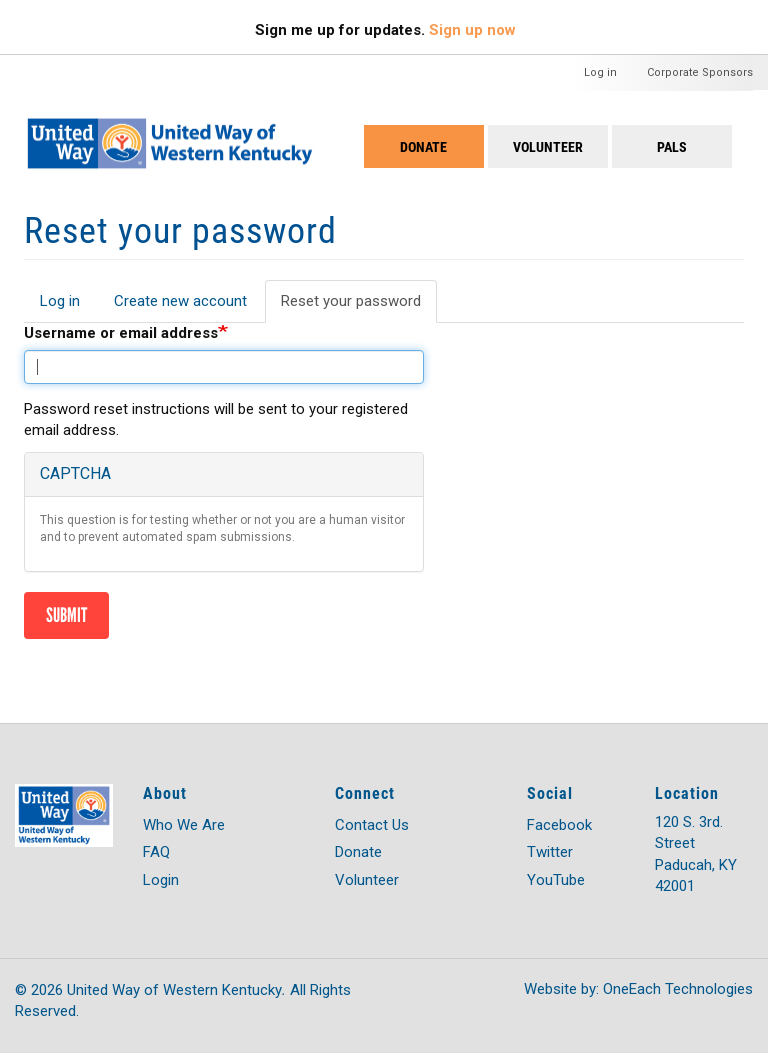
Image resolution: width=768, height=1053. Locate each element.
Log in (600, 72)
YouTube (556, 880)
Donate (423, 146)
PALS (672, 146)
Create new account (180, 301)
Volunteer (548, 146)
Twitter (550, 852)
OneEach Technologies (678, 989)
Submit (66, 615)
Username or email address (121, 333)
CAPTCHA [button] (75, 473)
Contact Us (372, 825)
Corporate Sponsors (700, 72)
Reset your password (359, 307)
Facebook (559, 825)
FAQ (156, 852)
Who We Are (184, 825)
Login (161, 880)
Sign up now (472, 30)
